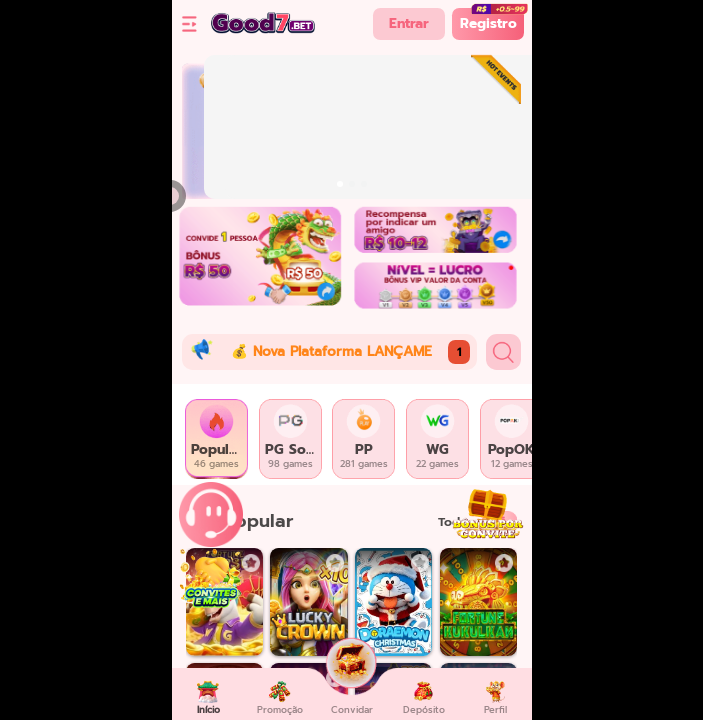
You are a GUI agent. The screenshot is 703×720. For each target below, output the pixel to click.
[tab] (217, 439)
